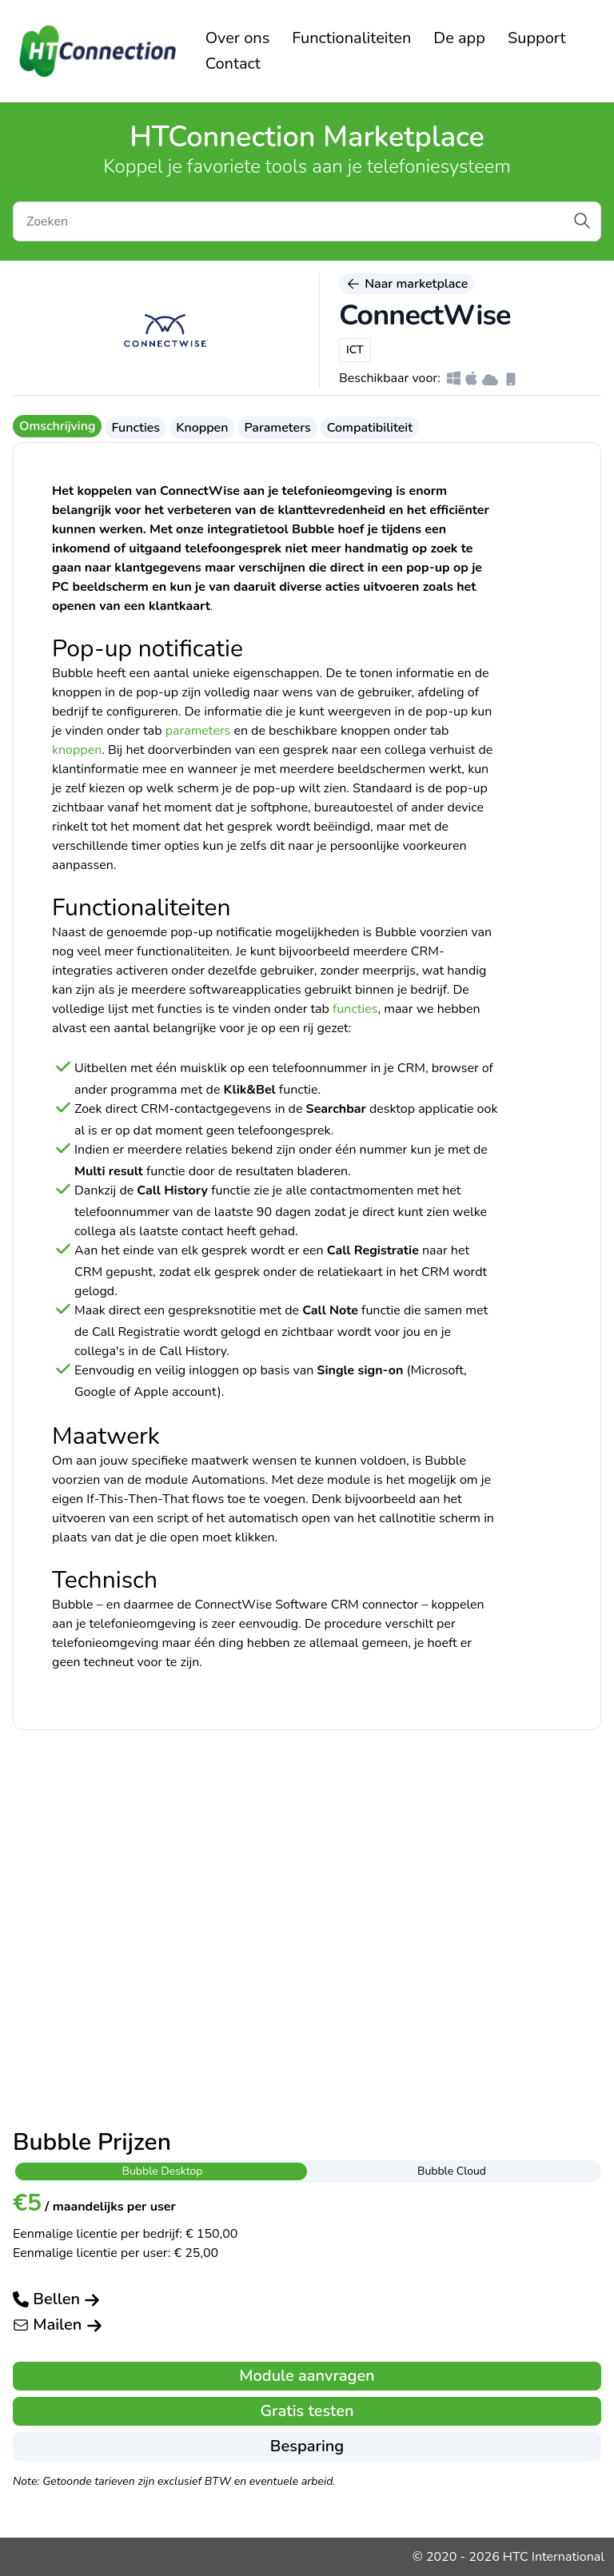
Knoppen (202, 428)
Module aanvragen (306, 2376)
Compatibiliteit (370, 428)
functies (355, 1009)
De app (459, 38)
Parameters (277, 428)
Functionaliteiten (351, 38)
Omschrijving (57, 426)
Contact (233, 63)
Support (537, 38)
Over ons (237, 38)
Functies (135, 428)
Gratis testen (306, 2411)
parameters (198, 731)
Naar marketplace (406, 284)
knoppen (77, 750)
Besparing (307, 2446)
